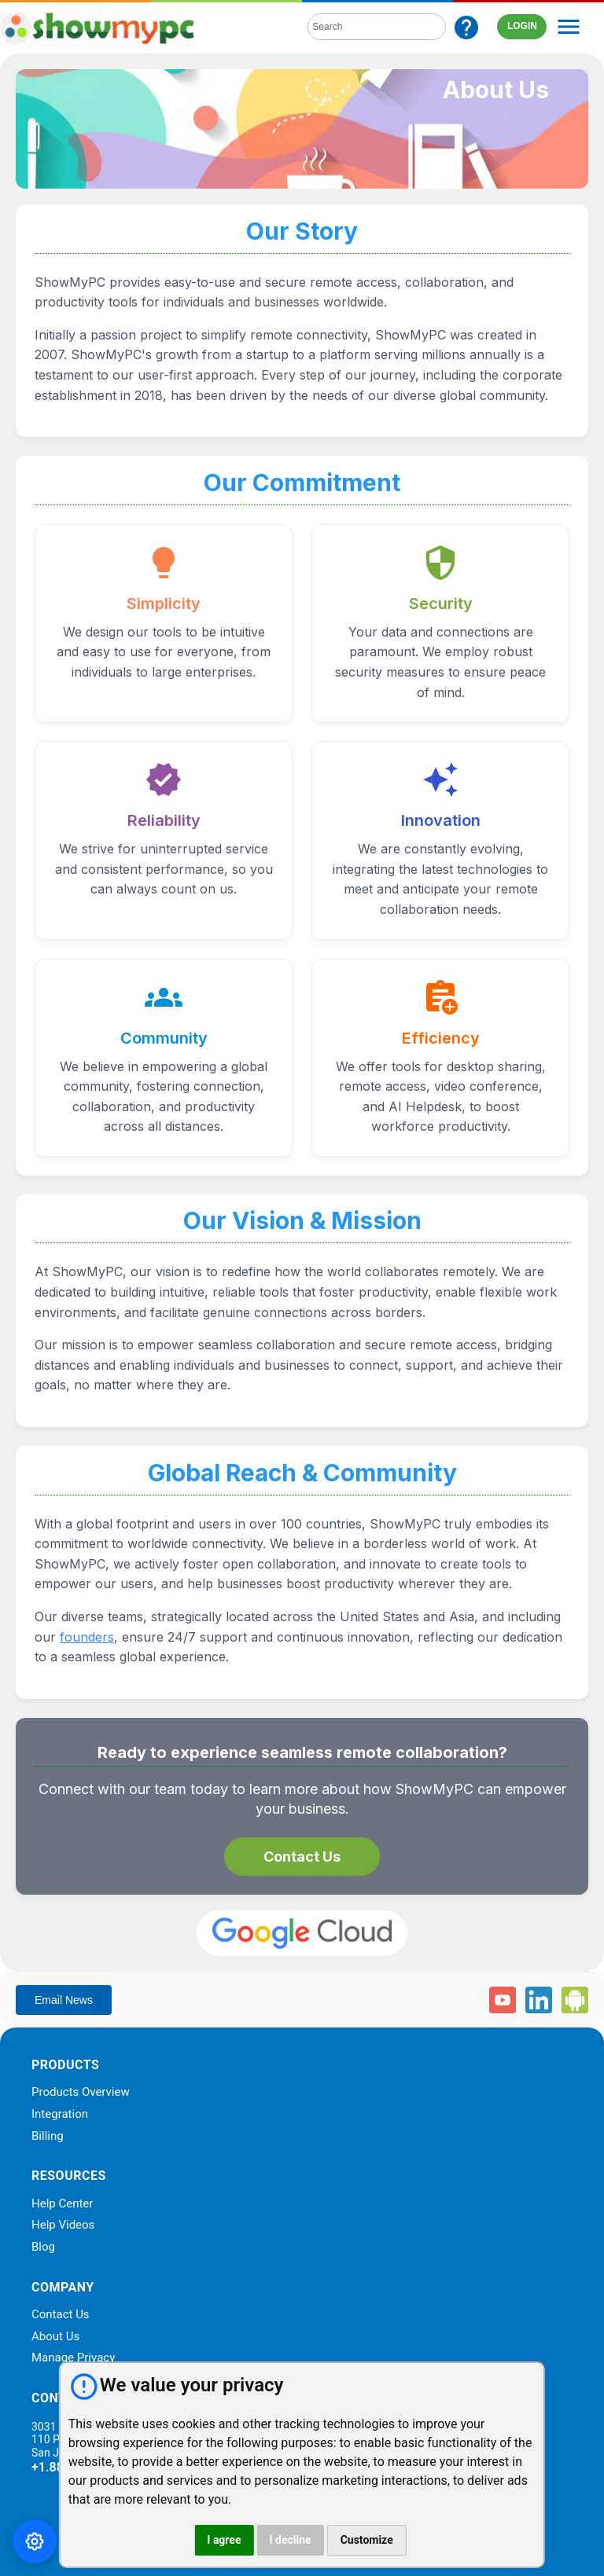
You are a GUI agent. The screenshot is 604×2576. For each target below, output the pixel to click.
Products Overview (80, 2092)
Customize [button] (367, 2540)
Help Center (62, 2204)
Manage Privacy (73, 2358)
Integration (59, 2114)
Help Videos (62, 2225)
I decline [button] (290, 2540)
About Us (55, 2337)
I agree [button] (224, 2540)
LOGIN (522, 25)
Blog (43, 2247)
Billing (47, 2136)
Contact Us (302, 1856)
